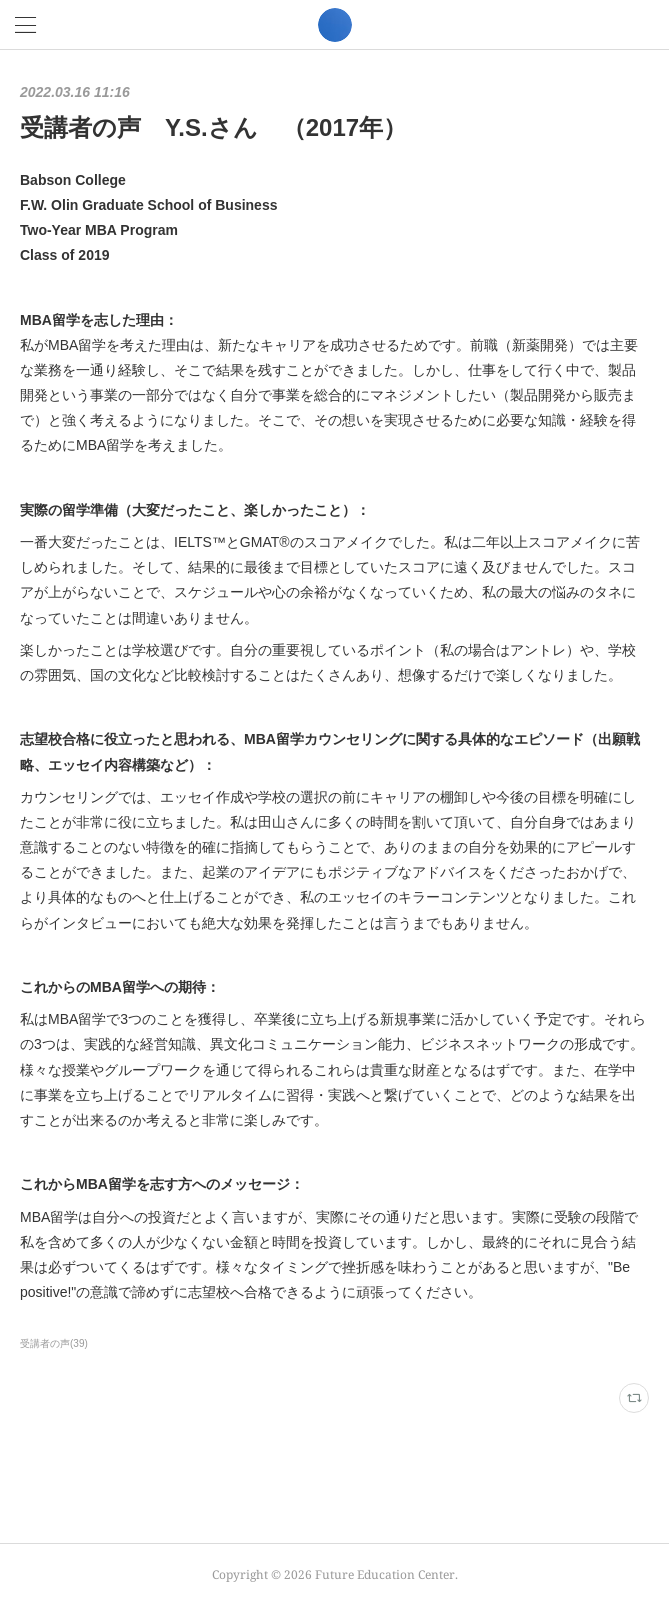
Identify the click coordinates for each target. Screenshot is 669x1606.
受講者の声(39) (54, 1343)
